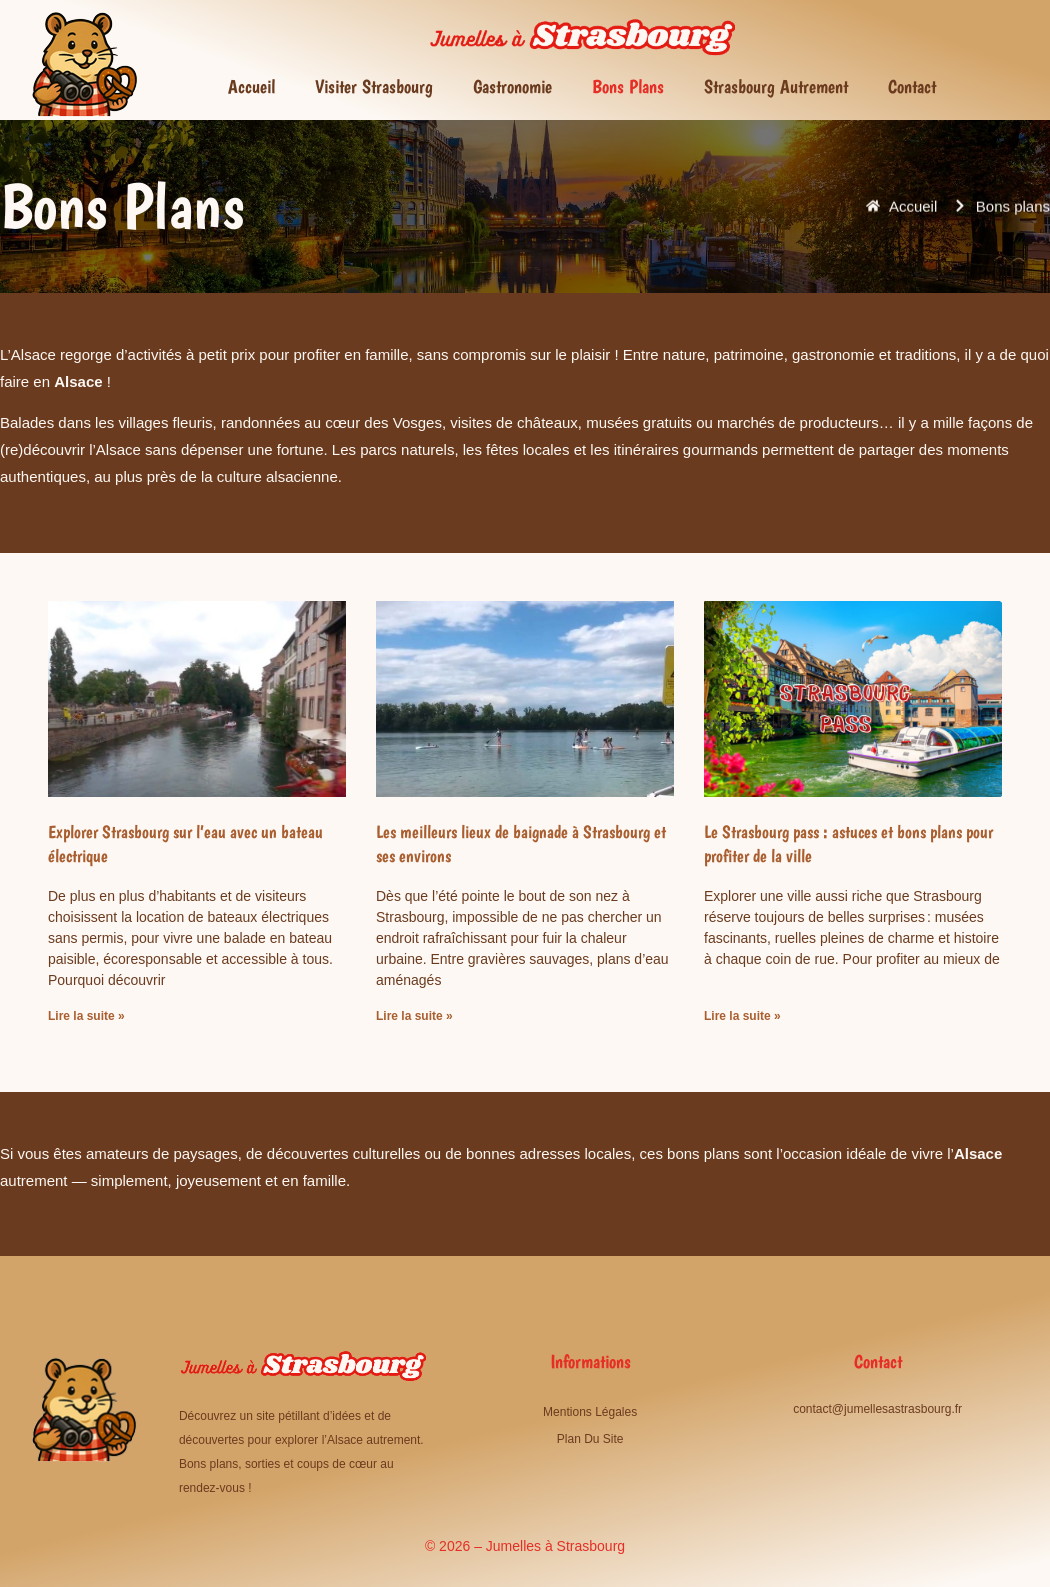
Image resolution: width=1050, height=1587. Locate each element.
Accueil (251, 86)
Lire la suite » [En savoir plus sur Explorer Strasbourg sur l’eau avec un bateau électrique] (86, 1016)
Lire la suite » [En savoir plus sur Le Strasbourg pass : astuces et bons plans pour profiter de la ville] (742, 1016)
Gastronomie (512, 86)
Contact (912, 86)
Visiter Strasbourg (374, 86)
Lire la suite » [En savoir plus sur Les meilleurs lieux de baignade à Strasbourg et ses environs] (414, 1016)
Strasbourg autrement (776, 86)
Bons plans (628, 86)
